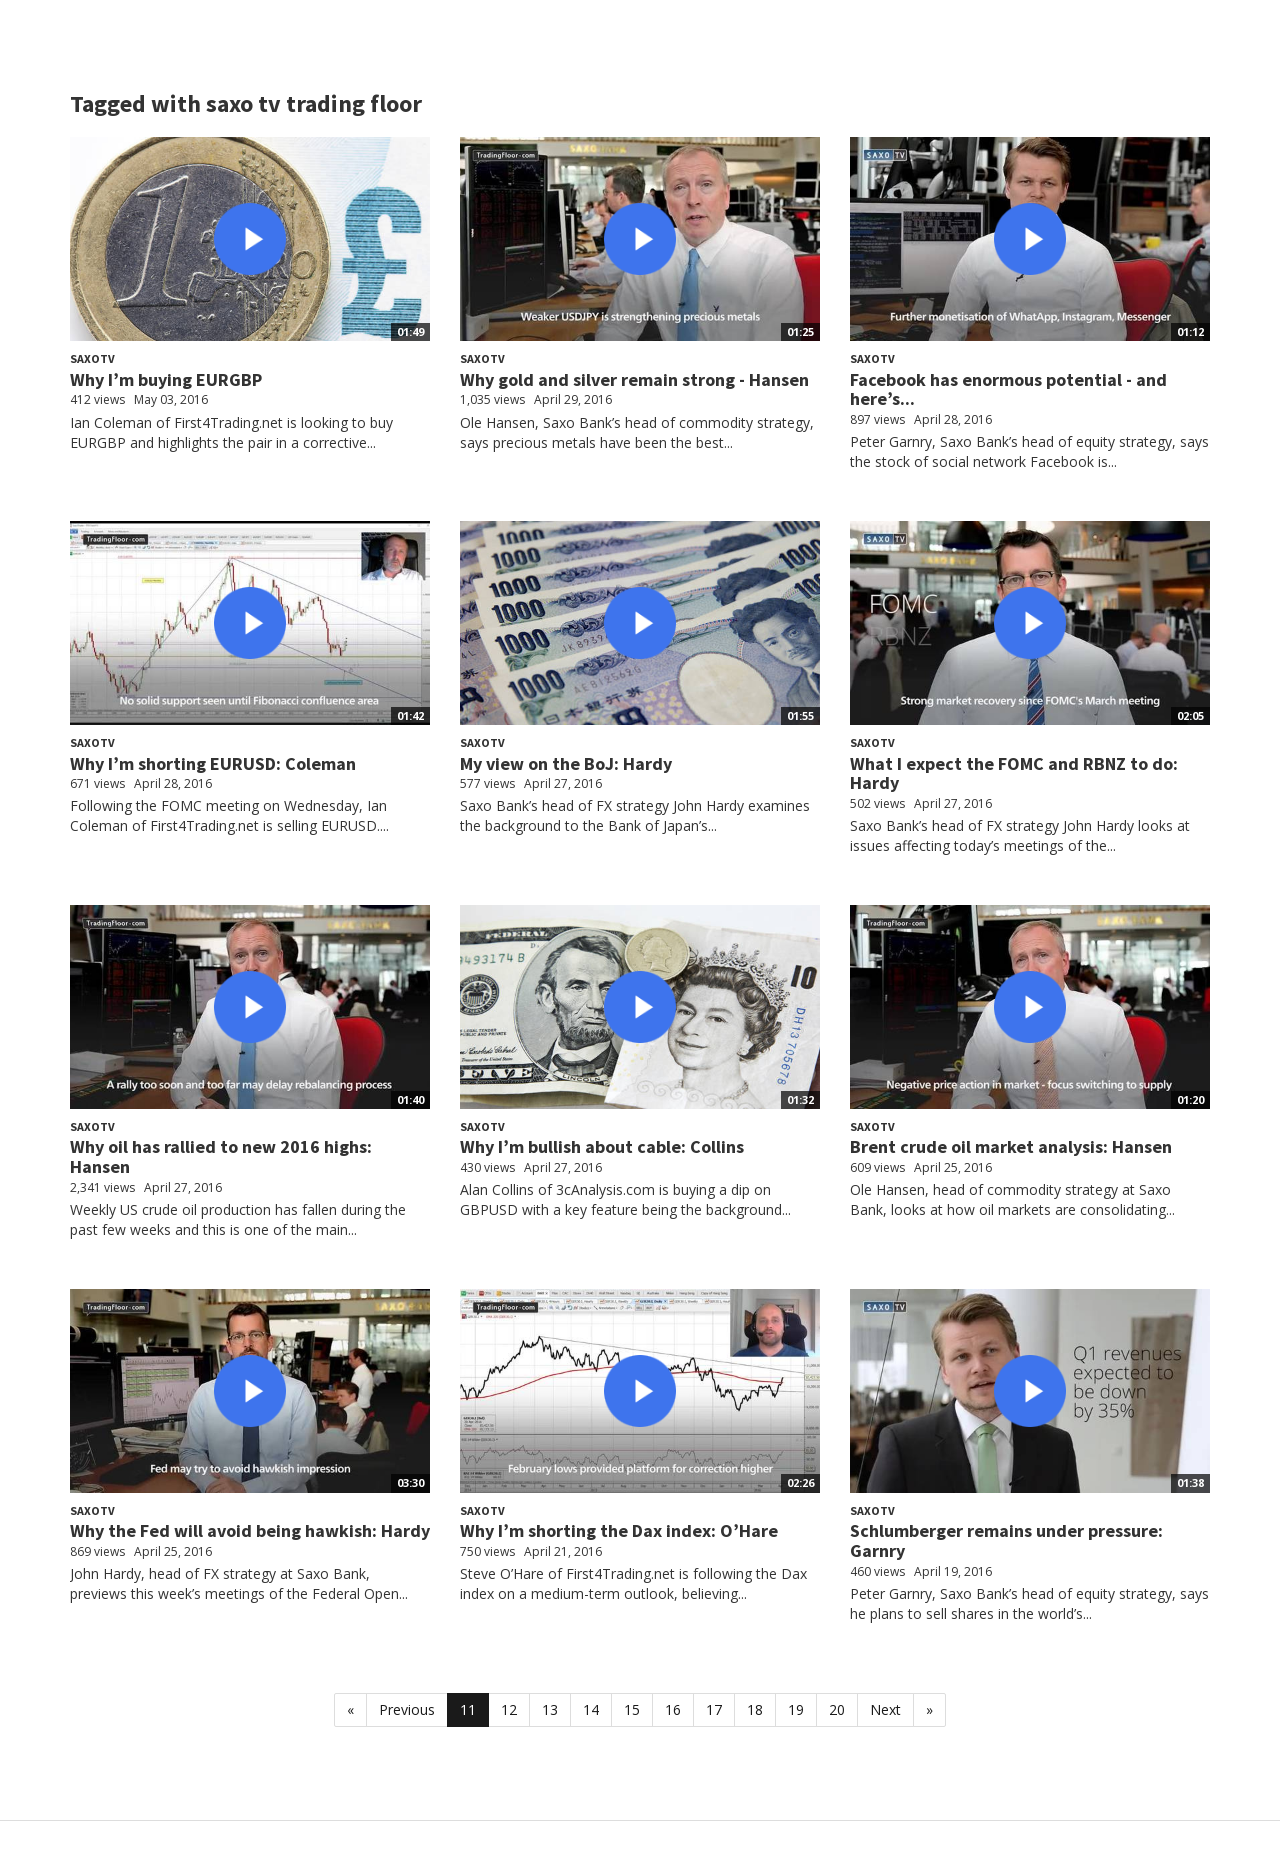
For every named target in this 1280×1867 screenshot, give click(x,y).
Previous (407, 1709)
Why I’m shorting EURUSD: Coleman (213, 763)
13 (550, 1709)
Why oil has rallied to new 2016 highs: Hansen (221, 1156)
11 (468, 1709)
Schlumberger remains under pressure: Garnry (1006, 1540)
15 (632, 1709)
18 (755, 1709)
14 (591, 1709)
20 (837, 1709)
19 (796, 1709)
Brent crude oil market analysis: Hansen (1011, 1146)
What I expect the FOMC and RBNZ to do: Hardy (1014, 773)
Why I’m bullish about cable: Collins (602, 1146)
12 (509, 1709)
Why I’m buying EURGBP (166, 379)
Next (885, 1709)
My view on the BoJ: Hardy (566, 763)
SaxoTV (92, 358)
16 (673, 1709)
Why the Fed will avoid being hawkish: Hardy (250, 1530)
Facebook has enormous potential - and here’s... (1008, 389)
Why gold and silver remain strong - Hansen (634, 379)
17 (714, 1709)
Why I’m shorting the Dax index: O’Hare (619, 1530)
